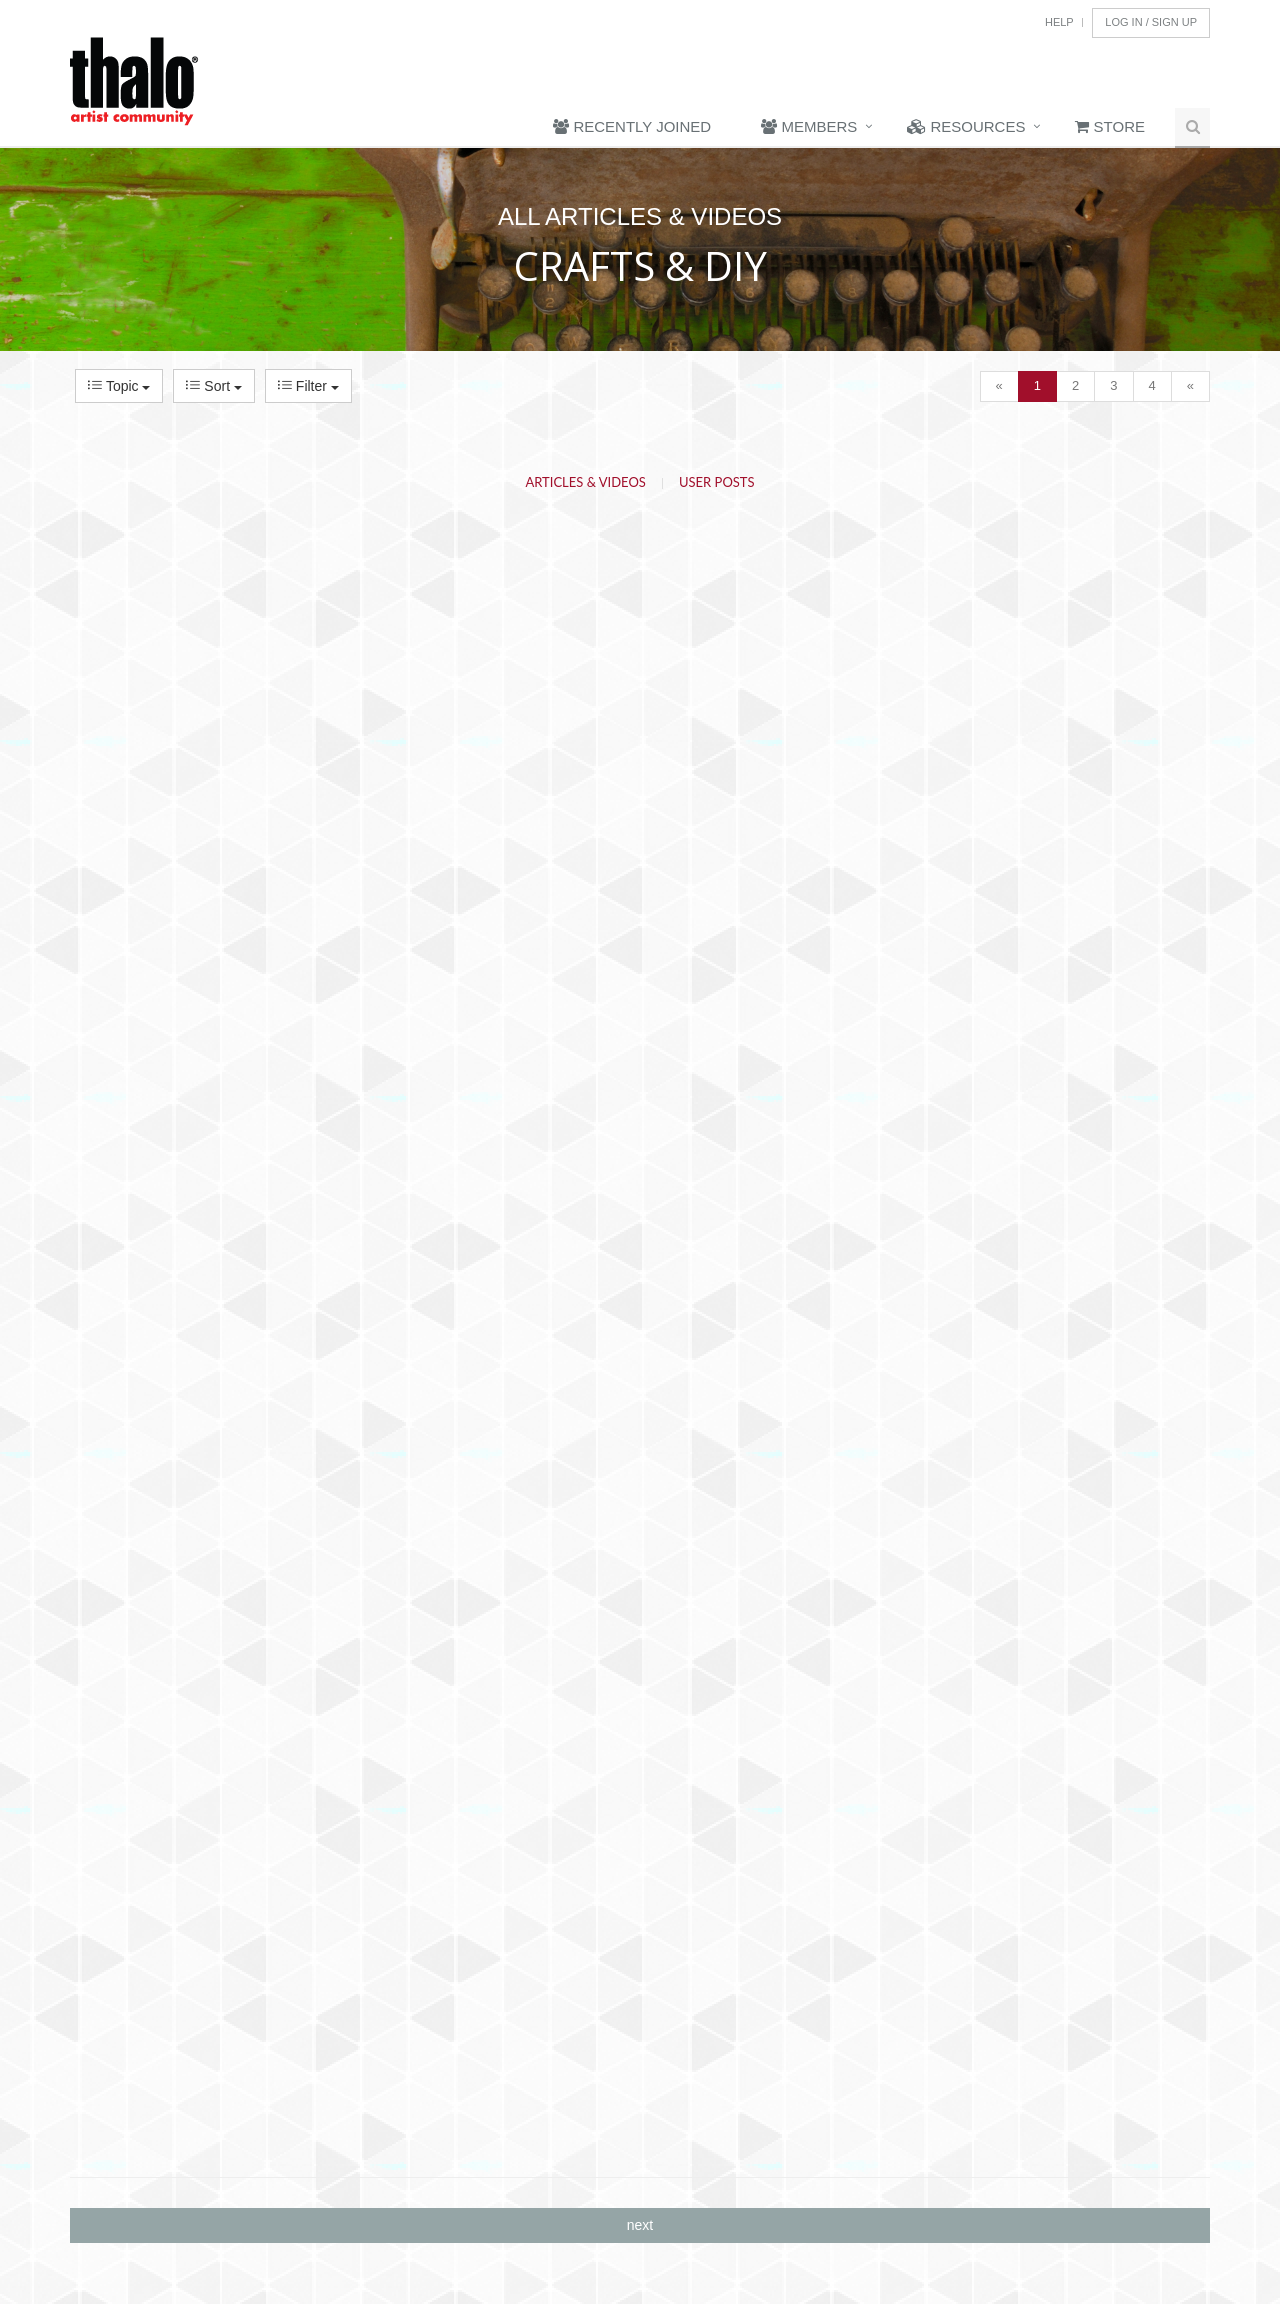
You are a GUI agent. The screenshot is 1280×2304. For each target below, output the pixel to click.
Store (1110, 126)
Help (1059, 22)
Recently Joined (632, 126)
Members (809, 126)
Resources (966, 126)
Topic (119, 386)
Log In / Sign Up (1151, 22)
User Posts (717, 482)
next (640, 2225)
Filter (308, 386)
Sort (213, 386)
